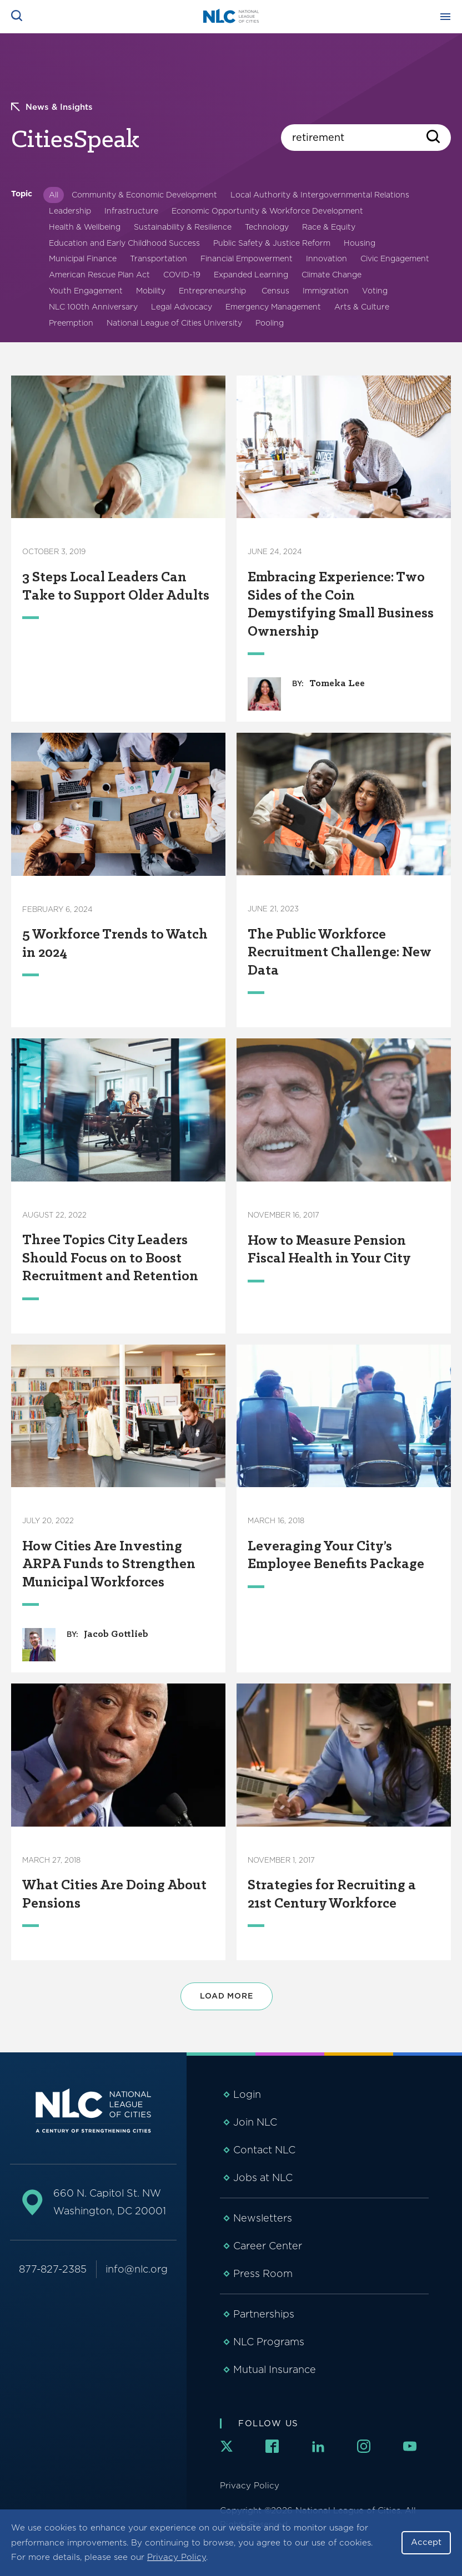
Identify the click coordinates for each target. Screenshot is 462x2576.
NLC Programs (268, 2341)
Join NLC (255, 2122)
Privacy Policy (176, 2557)
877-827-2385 (53, 2269)
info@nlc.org (137, 2269)
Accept (426, 2542)
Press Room (263, 2273)
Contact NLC (264, 2150)
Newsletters (262, 2218)
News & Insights (52, 107)
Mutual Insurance (274, 2369)
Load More (226, 1995)
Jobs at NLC (263, 2177)
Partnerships (263, 2314)
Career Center (267, 2246)
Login (247, 2094)
